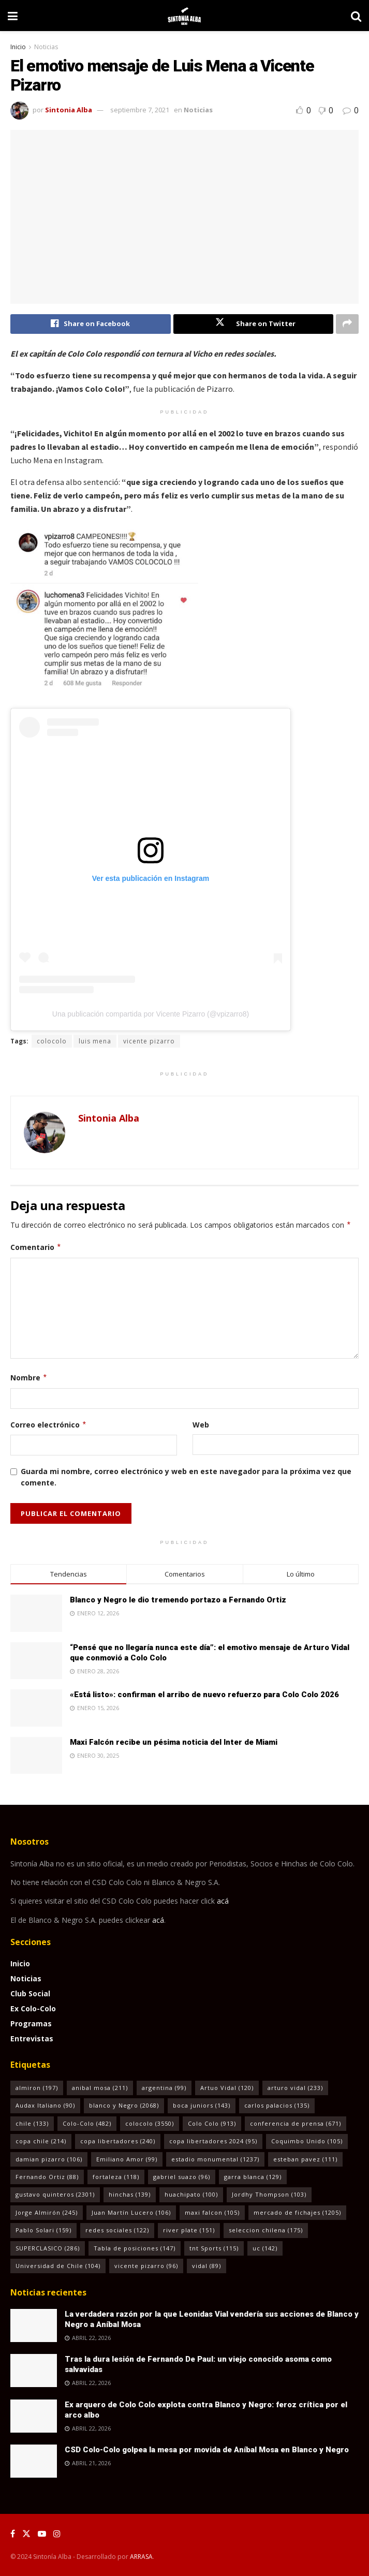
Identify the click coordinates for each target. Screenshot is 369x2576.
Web (201, 1425)
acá (223, 1901)
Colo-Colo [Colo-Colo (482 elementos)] (87, 2123)
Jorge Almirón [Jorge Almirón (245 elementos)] (47, 2212)
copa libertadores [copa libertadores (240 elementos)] (117, 2141)
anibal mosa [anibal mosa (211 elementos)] (100, 2088)
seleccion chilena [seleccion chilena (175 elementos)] (266, 2230)
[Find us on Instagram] (57, 2534)
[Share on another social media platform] (347, 324)
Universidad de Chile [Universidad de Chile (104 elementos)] (58, 2266)
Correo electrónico (48, 1425)
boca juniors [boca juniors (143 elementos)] (201, 2106)
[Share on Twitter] (253, 324)
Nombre (29, 1378)
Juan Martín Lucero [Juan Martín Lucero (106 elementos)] (131, 2212)
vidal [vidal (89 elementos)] (206, 2266)
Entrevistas (31, 2038)
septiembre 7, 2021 (139, 109)
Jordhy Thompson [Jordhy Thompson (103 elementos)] (269, 2195)
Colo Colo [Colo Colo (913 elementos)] (212, 2123)
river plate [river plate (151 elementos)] (189, 2230)
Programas (31, 2023)
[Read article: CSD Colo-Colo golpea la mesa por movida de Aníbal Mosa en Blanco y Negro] (33, 2461)
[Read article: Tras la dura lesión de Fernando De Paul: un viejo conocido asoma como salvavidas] (33, 2371)
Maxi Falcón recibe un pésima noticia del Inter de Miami (173, 1742)
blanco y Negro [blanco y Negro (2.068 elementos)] (124, 2106)
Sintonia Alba (68, 109)
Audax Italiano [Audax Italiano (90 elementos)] (45, 2106)
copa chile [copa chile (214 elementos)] (41, 2141)
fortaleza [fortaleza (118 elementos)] (116, 2177)
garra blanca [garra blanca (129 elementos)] (253, 2177)
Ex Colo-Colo (33, 2008)
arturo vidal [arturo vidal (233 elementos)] (295, 2088)
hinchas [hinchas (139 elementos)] (130, 2195)
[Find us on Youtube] (42, 2534)
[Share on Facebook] (90, 324)
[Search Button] (356, 15)
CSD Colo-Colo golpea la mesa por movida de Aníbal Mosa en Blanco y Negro (207, 2449)
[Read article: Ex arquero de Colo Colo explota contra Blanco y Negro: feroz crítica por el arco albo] (33, 2416)
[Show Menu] (13, 15)
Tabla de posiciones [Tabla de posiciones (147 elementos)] (134, 2248)
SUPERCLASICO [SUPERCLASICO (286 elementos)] (48, 2248)
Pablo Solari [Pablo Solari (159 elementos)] (43, 2230)
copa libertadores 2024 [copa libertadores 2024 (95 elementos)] (213, 2141)
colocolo (52, 1041)
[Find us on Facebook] (12, 2534)
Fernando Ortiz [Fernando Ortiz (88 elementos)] (47, 2177)
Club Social (30, 1993)
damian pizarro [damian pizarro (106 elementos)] (49, 2159)
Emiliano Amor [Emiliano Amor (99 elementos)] (126, 2159)
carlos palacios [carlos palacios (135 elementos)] (276, 2106)
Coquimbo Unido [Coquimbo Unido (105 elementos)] (307, 2141)
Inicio (18, 46)
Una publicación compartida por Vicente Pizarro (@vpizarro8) (150, 1014)
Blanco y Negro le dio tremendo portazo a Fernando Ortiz (178, 1600)
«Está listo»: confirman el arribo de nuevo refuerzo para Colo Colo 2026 (204, 1695)
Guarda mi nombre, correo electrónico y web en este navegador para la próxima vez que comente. (186, 1477)
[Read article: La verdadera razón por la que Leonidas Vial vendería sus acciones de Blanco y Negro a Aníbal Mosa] (33, 2325)
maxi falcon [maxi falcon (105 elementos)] (212, 2212)
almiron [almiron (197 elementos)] (37, 2088)
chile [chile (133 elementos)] (32, 2123)
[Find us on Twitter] (26, 2534)
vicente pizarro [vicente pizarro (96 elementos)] (146, 2266)
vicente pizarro (149, 1041)
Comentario (36, 1248)
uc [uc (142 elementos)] (265, 2248)
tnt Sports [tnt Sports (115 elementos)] (214, 2248)
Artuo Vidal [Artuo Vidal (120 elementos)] (227, 2088)
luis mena (95, 1041)
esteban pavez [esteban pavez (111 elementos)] (305, 2159)
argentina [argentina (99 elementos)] (164, 2088)
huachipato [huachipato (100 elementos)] (191, 2195)
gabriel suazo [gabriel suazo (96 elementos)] (181, 2177)
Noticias (46, 46)
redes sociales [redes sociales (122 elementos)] (117, 2230)
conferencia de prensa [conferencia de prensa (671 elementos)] (295, 2123)
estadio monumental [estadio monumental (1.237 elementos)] (215, 2159)
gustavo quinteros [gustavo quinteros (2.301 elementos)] (55, 2195)
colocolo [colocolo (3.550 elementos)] (149, 2123)
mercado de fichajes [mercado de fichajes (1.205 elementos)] (297, 2212)
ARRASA (141, 2556)
